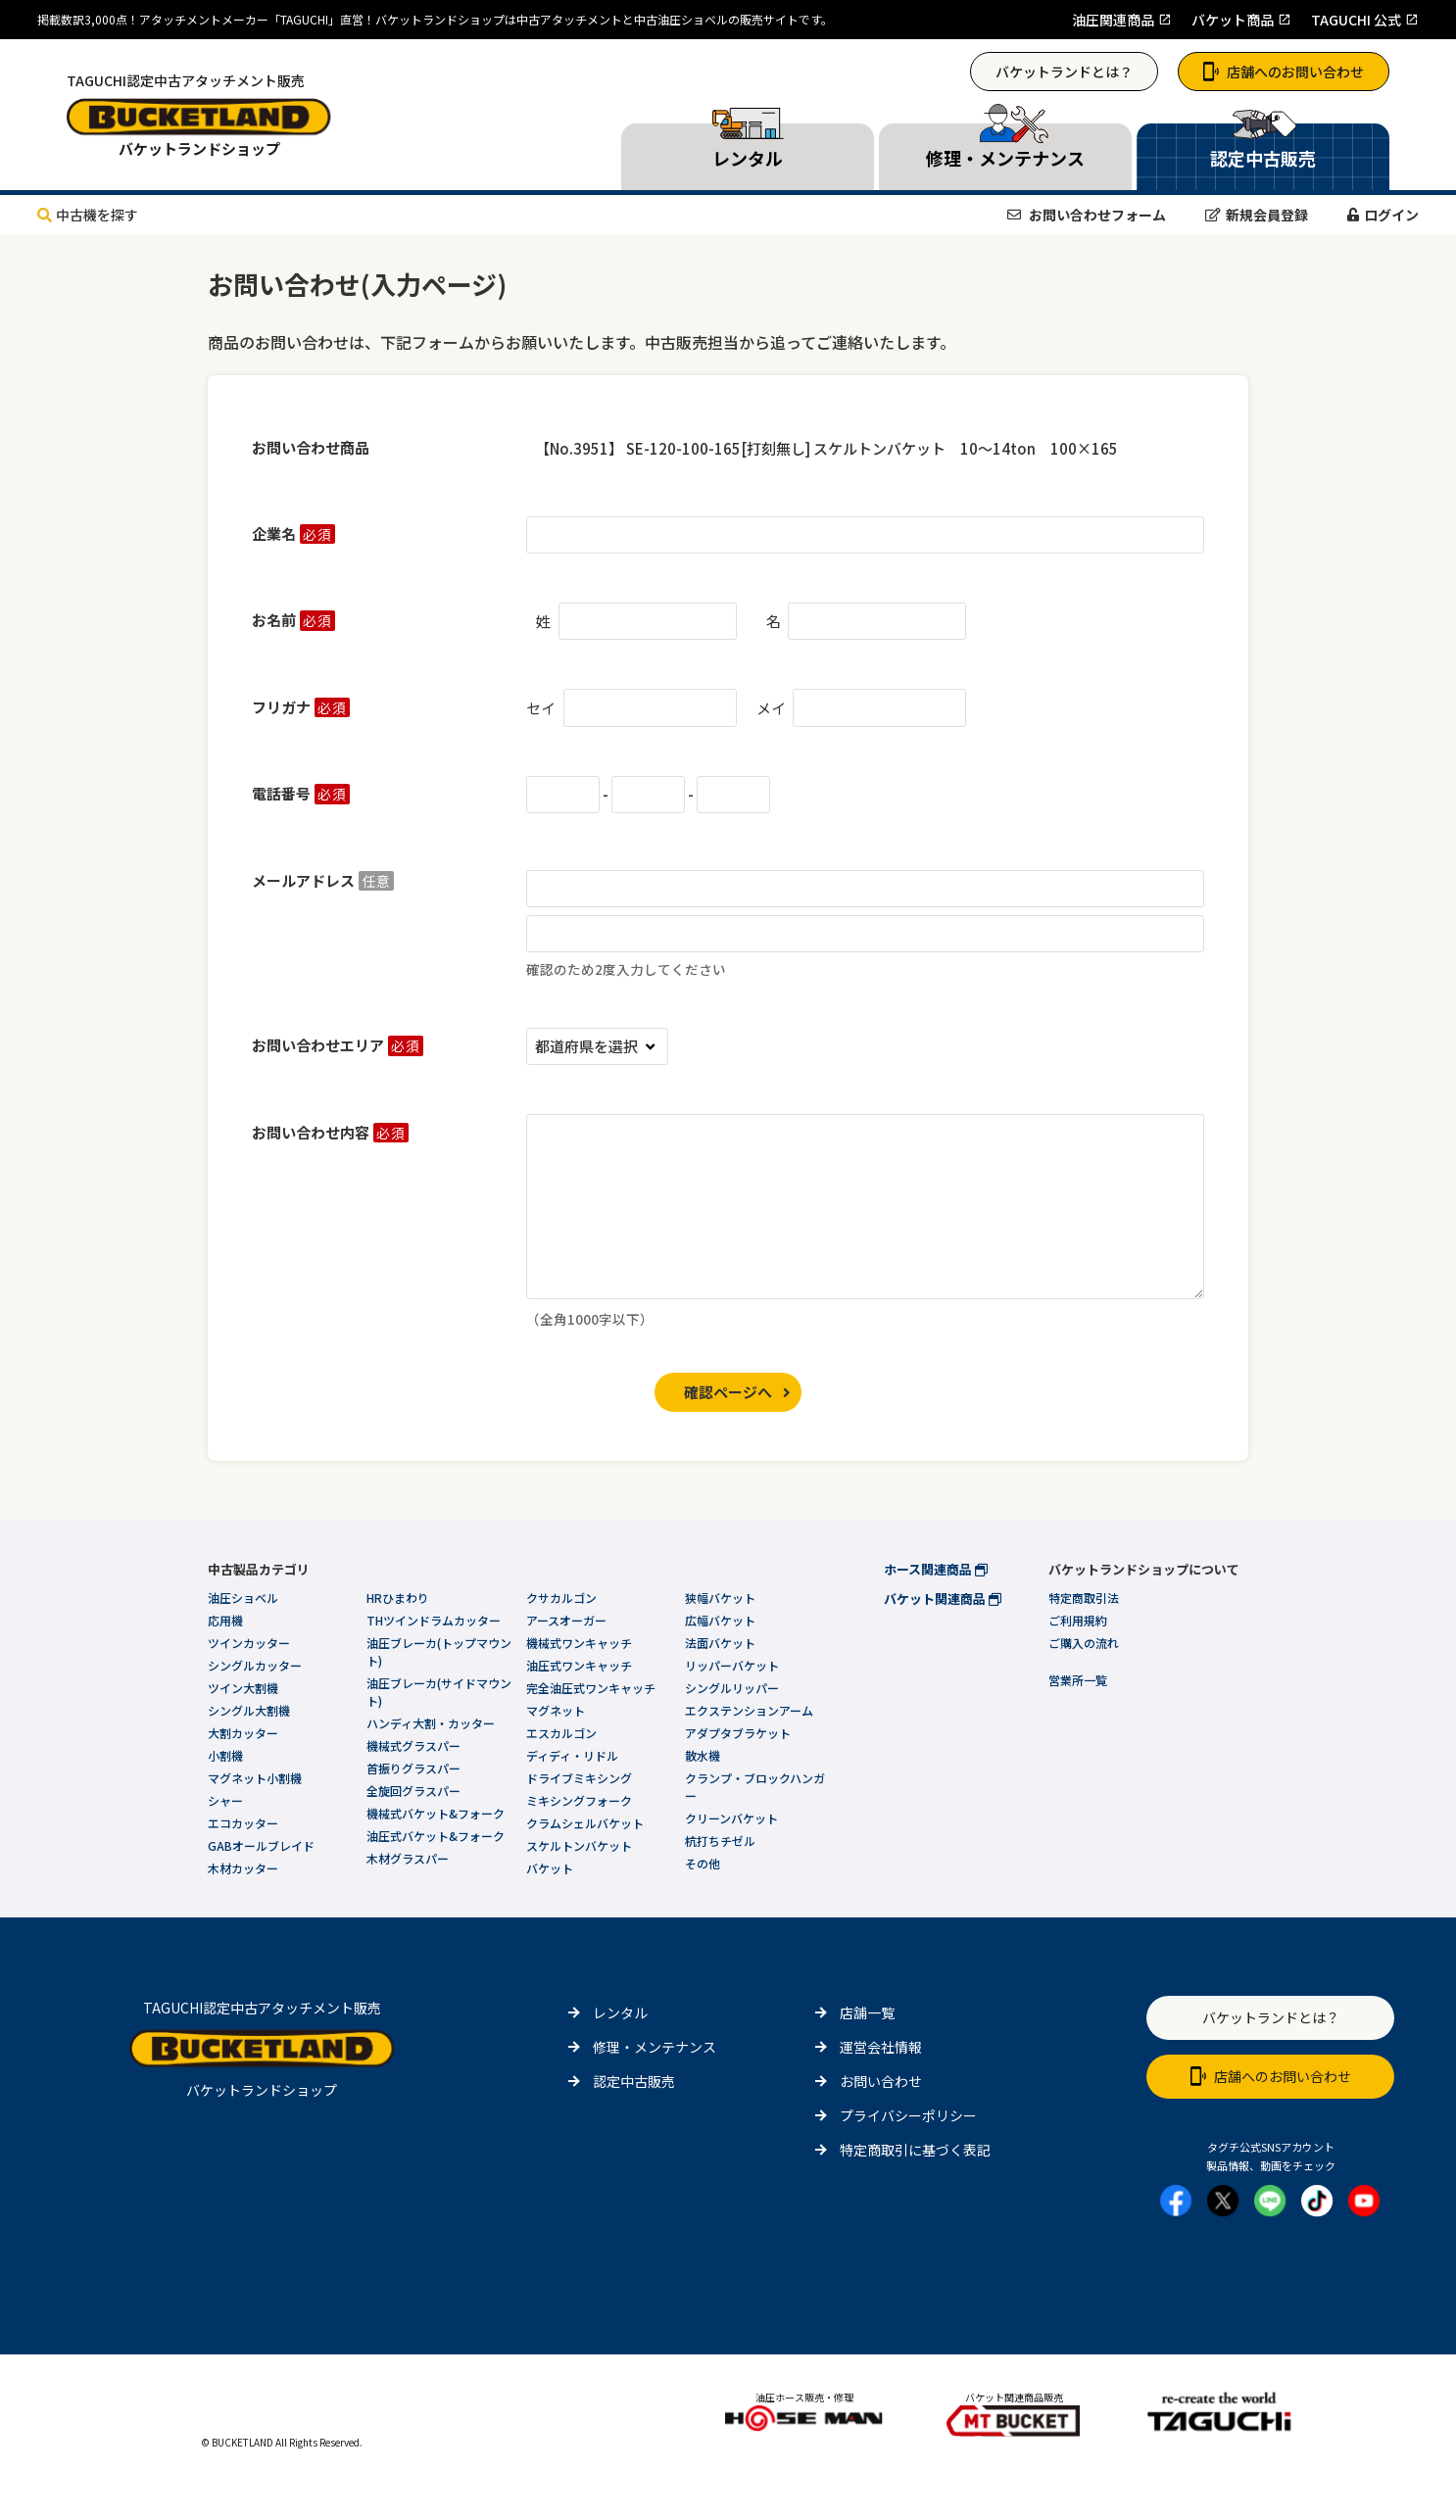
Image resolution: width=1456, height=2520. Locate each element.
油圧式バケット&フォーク (435, 1835)
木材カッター (243, 1868)
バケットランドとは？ (1064, 71)
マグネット (555, 1710)
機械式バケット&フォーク (435, 1813)
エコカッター (243, 1823)
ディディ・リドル (572, 1755)
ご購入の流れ (1083, 1642)
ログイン (1383, 214)
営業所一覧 (1077, 1680)
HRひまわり (397, 1597)
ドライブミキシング (579, 1777)
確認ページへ (728, 1391)
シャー (225, 1800)
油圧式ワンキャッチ (579, 1665)
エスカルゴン (561, 1732)
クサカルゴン (561, 1597)
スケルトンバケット (579, 1845)
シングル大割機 (249, 1710)
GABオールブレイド (261, 1845)
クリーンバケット (731, 1818)
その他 (702, 1863)
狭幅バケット (720, 1597)
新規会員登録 (1256, 214)
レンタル (620, 2012)
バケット (549, 1868)
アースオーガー (566, 1620)
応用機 (225, 1620)
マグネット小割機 (255, 1777)
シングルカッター (255, 1665)
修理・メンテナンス (654, 2047)
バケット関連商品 (942, 1598)
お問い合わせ (881, 2081)
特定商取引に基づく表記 (915, 2149)
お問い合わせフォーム (1086, 214)
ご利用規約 (1077, 1620)
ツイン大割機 (243, 1687)
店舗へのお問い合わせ (1283, 71)
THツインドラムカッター (433, 1620)
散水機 (702, 1755)
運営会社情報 (881, 2047)
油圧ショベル (243, 1597)
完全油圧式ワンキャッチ (590, 1687)
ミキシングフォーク (579, 1800)
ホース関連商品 (936, 1569)
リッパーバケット (732, 1665)
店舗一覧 (867, 2012)
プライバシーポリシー (908, 2115)
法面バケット (720, 1642)
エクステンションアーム (749, 1710)
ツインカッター (249, 1642)
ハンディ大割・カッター (430, 1723)
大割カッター (243, 1732)
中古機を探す (87, 214)
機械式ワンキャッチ (579, 1642)
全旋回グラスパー (413, 1790)
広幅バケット (720, 1620)
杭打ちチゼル (720, 1840)
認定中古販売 (634, 2081)
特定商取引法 (1083, 1597)
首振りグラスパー (413, 1768)
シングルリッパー (732, 1687)
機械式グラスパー (413, 1745)
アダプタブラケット (738, 1732)
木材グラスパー (407, 1858)
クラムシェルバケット (585, 1823)
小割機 (225, 1755)
